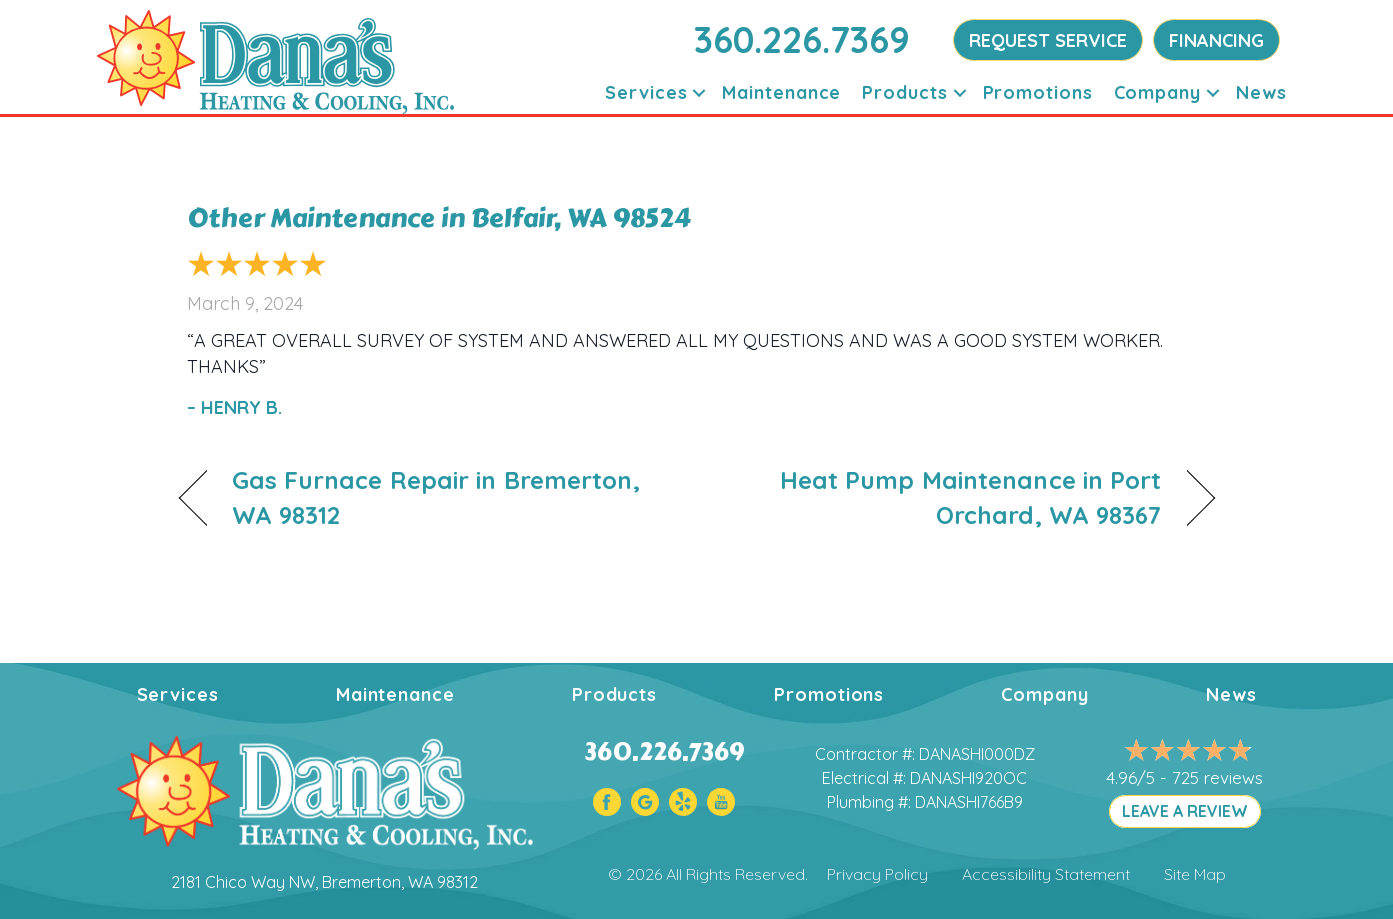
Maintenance (395, 694)
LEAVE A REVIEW (1185, 811)
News (1231, 694)
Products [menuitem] (904, 92)
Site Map (1195, 874)
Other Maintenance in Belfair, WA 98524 (439, 218)
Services (178, 694)
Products (614, 694)
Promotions (829, 694)
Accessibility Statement (1046, 874)
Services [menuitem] (646, 92)
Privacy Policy (877, 874)
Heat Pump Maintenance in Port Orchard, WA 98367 (944, 497)
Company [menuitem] (1157, 92)
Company (1044, 694)
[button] (699, 92)
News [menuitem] (1261, 92)
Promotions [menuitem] (1038, 92)
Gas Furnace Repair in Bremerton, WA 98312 (436, 497)
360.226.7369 (802, 39)
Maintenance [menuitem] (781, 92)
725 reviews (1217, 777)
